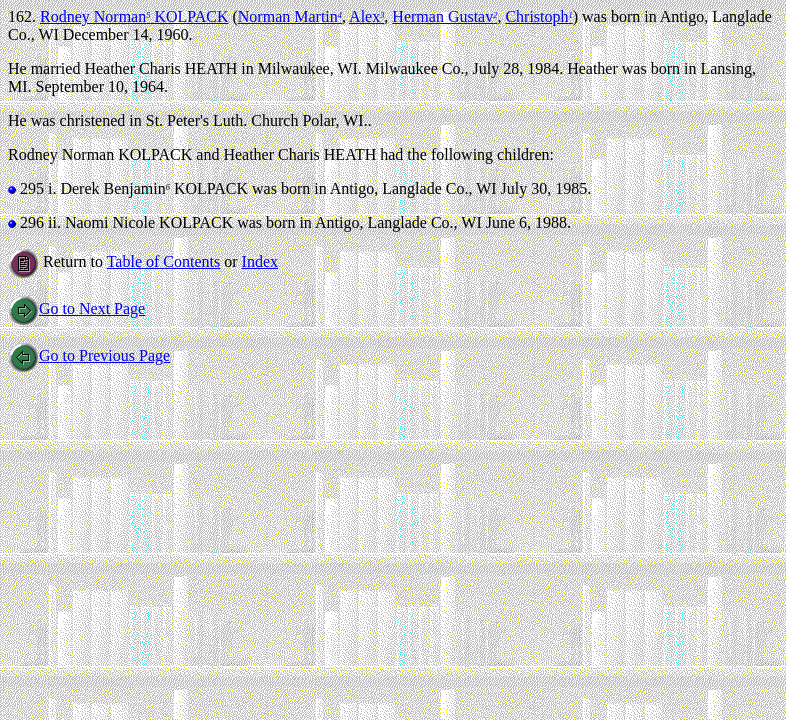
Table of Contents (164, 261)
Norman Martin (290, 16)
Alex (366, 16)
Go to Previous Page (89, 355)
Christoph (538, 16)
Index (260, 261)
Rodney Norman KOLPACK (134, 16)
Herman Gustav (444, 16)
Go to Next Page (76, 308)
